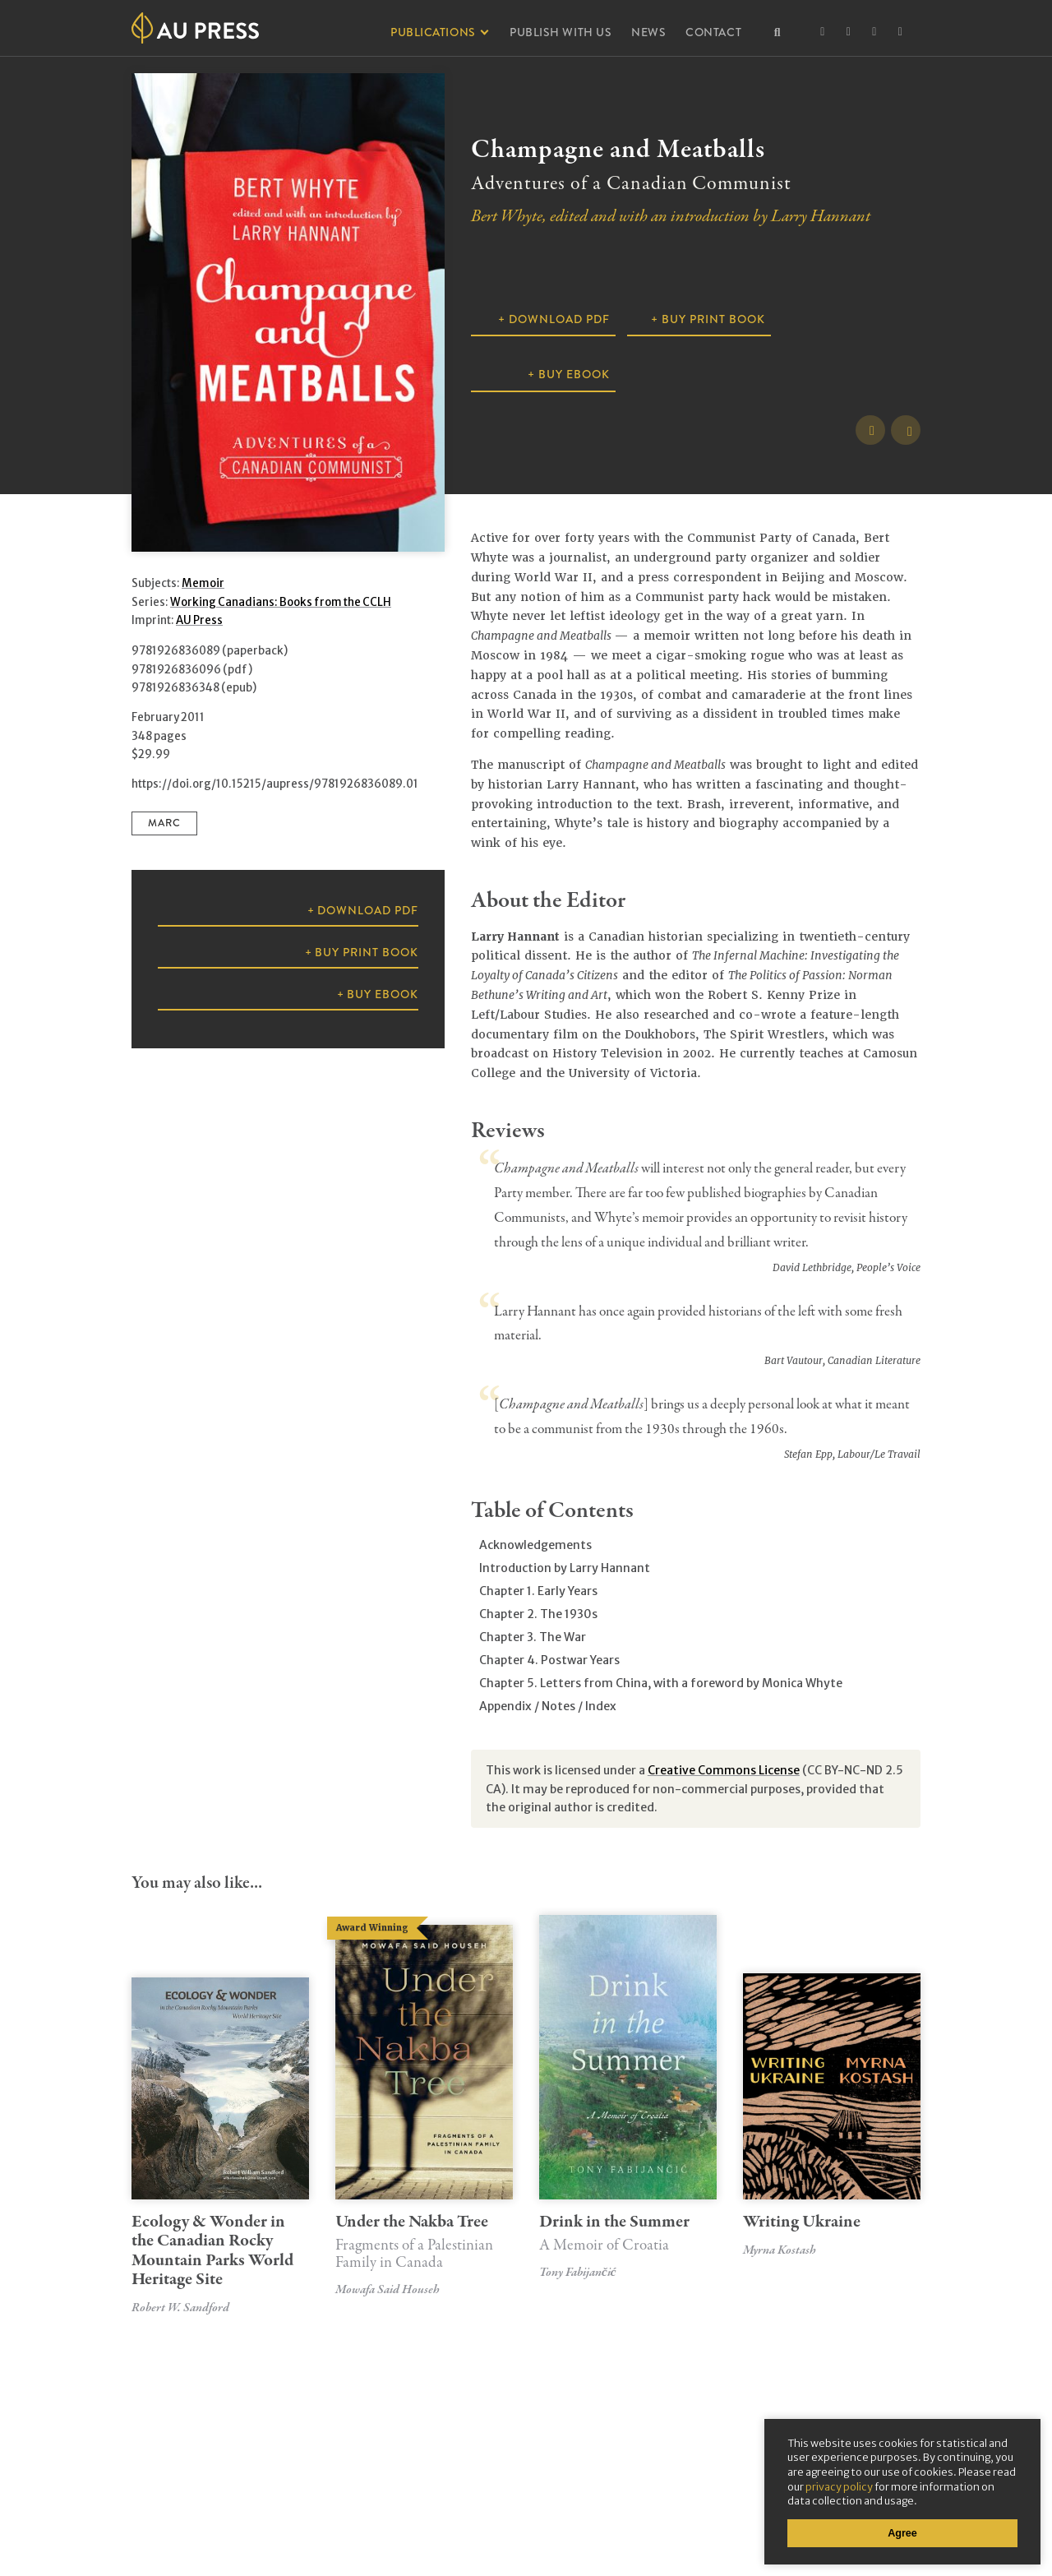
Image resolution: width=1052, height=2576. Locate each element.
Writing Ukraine (802, 2222)
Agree (902, 2533)
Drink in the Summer (628, 2232)
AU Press (199, 620)
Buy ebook (574, 374)
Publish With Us (560, 32)
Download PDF (559, 319)
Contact (713, 32)
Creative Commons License (724, 1770)
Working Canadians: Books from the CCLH (280, 602)
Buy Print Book (713, 319)
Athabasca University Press (195, 28)
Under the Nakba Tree (424, 2241)
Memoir (203, 583)
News (648, 32)
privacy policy (839, 2487)
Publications (433, 32)
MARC (164, 823)
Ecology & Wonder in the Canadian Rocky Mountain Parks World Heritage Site (212, 2251)
